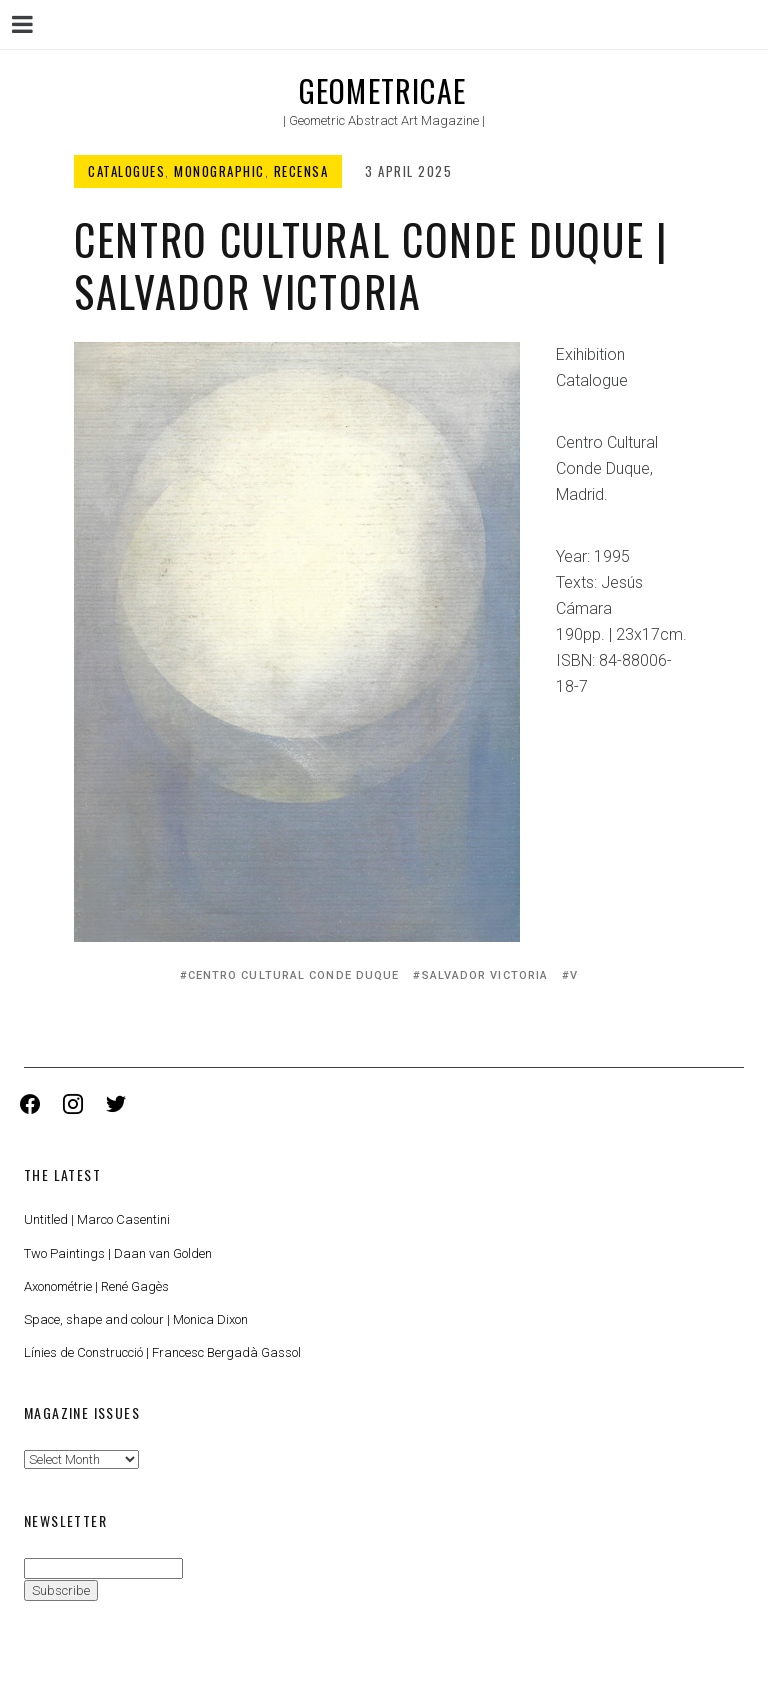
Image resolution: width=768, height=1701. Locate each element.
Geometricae (382, 90)
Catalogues (126, 171)
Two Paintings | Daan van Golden (118, 1253)
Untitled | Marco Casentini (97, 1219)
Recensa (301, 171)
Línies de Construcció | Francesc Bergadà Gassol (162, 1352)
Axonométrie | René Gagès (96, 1286)
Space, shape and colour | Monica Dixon (136, 1319)
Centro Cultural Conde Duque (294, 975)
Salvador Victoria (485, 975)
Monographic (219, 171)
